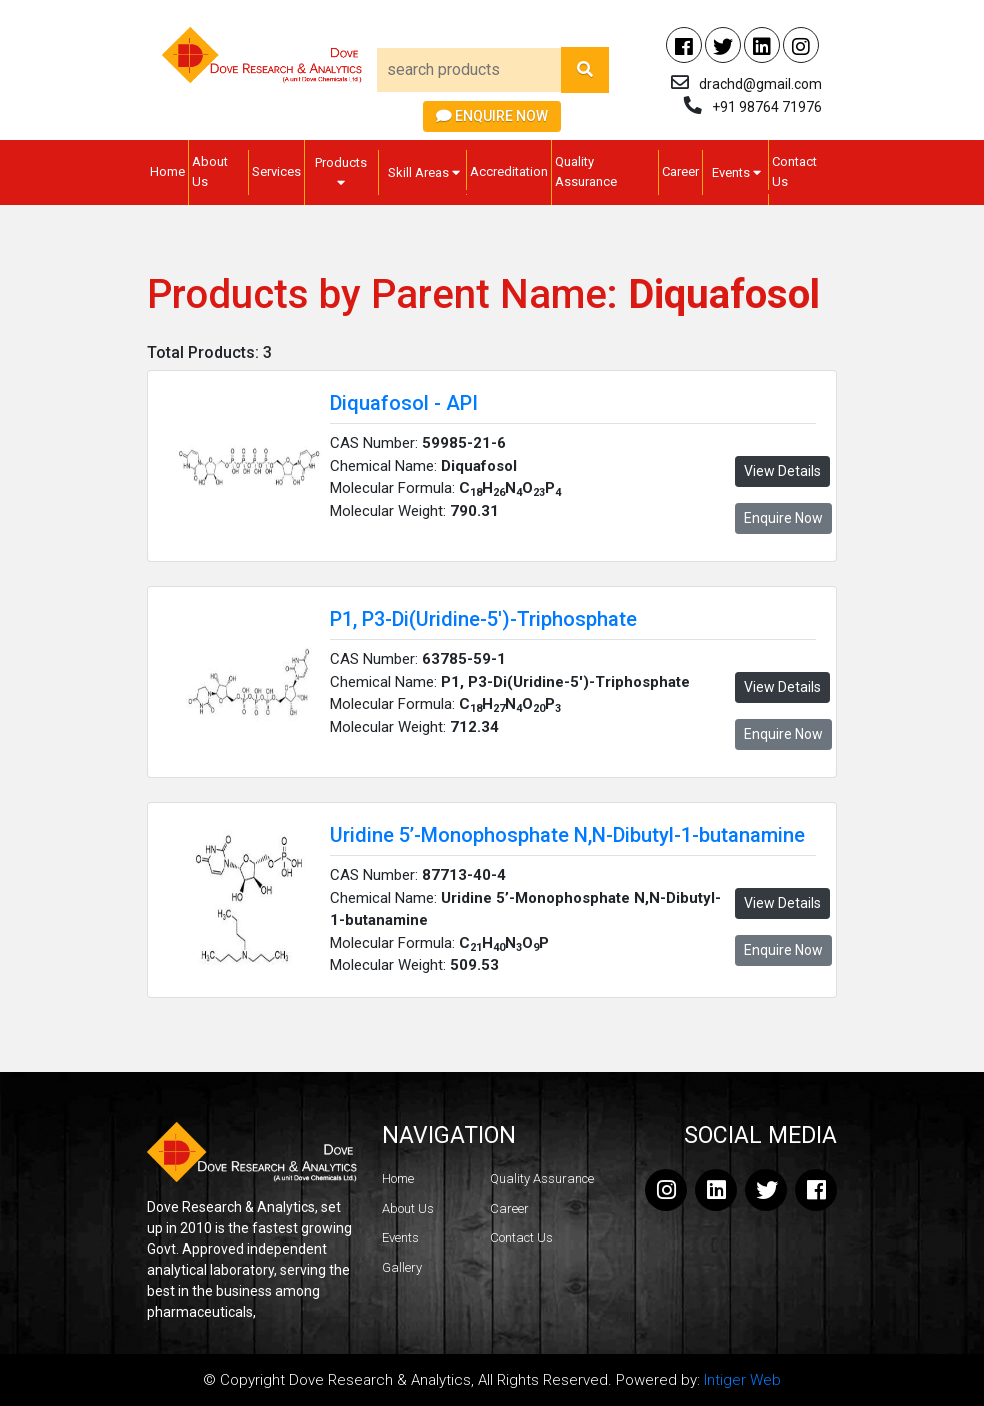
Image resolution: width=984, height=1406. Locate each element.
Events (736, 172)
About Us (210, 171)
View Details (782, 471)
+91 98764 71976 (767, 107)
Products (341, 172)
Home (167, 171)
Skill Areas (424, 172)
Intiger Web (742, 1380)
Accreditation (509, 171)
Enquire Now (492, 116)
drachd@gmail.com (760, 84)
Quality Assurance (586, 171)
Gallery (402, 1267)
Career (680, 171)
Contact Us (794, 171)
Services (276, 171)
